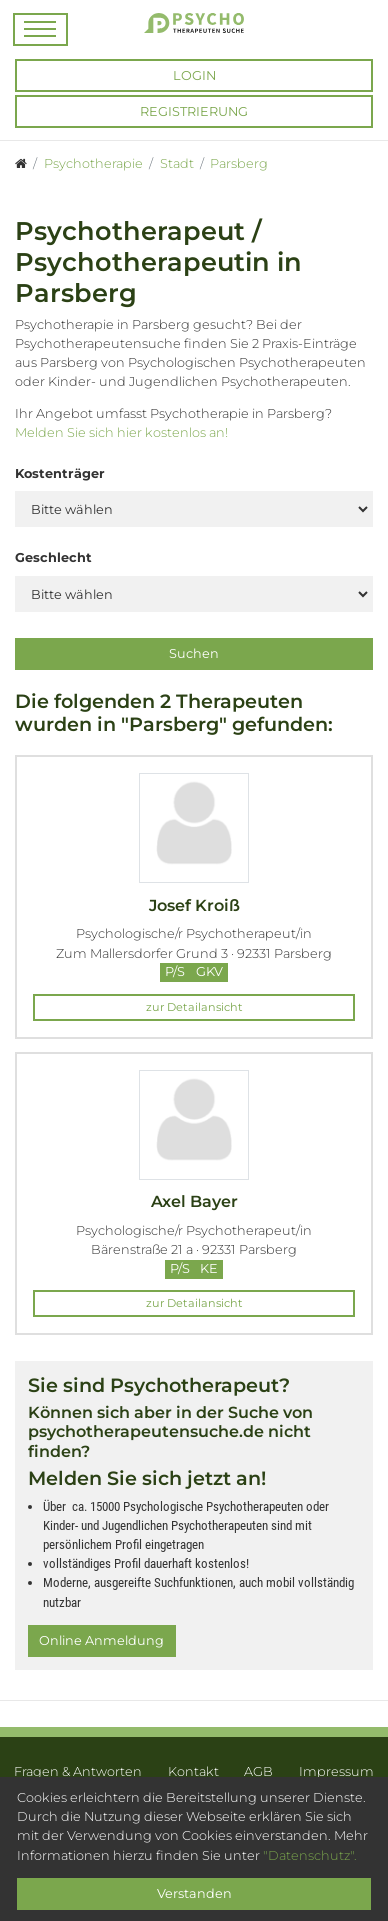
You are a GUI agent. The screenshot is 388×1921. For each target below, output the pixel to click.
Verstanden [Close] (194, 1893)
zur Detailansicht (194, 1007)
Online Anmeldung (101, 1640)
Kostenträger (60, 473)
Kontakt (193, 1771)
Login (194, 75)
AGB (258, 1771)
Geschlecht (53, 557)
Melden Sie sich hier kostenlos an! (121, 432)
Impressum (336, 1771)
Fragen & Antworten (78, 1771)
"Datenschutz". (310, 1855)
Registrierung (194, 111)
